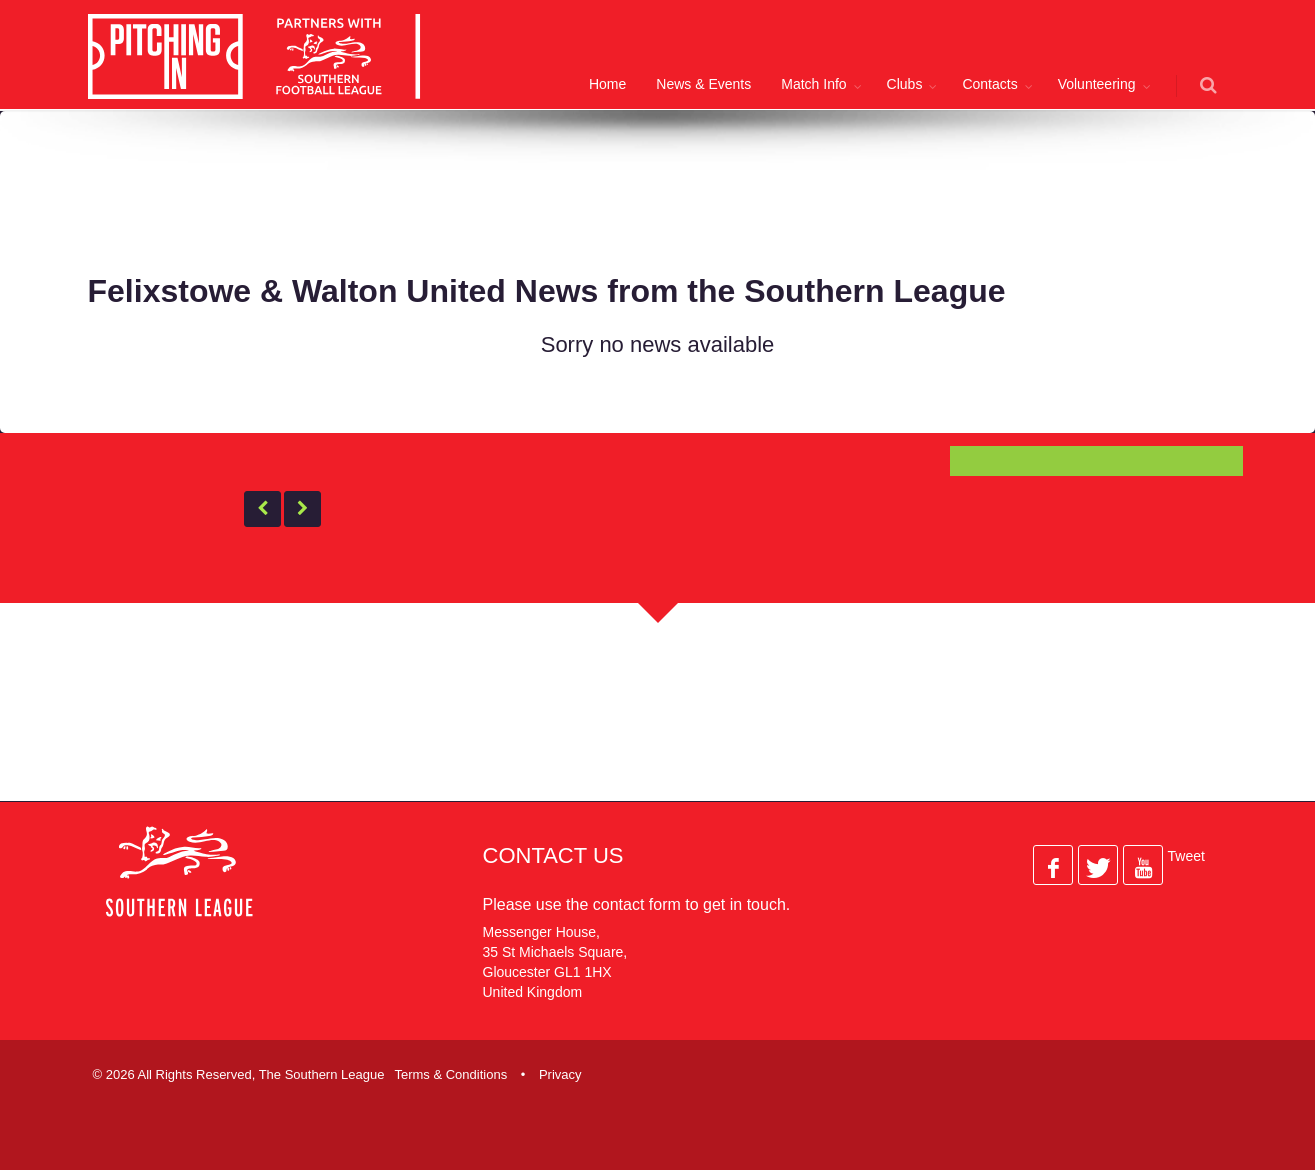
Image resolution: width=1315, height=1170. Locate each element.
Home (607, 84)
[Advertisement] (643, 189)
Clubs (905, 84)
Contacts (989, 84)
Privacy (560, 1074)
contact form (637, 904)
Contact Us (553, 855)
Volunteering (1097, 84)
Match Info (813, 84)
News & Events (703, 84)
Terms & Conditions (450, 1074)
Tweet (1186, 856)
